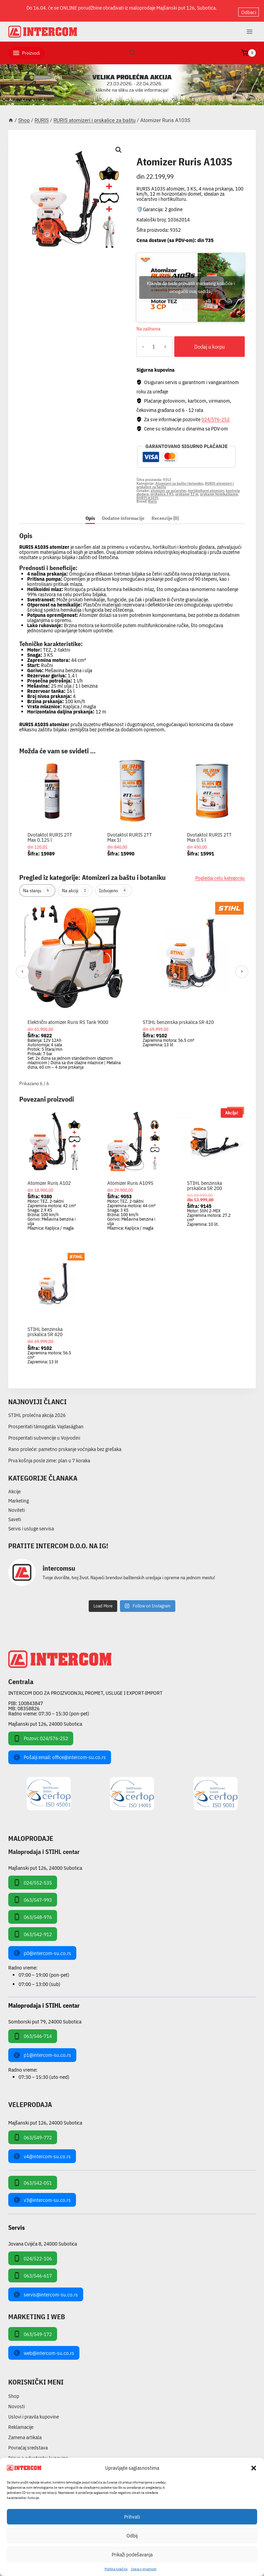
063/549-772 (32, 2131)
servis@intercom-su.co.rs (45, 2288)
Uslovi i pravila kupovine (33, 2411)
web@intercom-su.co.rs (43, 2347)
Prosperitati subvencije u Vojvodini (44, 1432)
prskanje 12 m (186, 488)
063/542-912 (32, 1928)
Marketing (18, 1495)
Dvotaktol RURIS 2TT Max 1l (129, 832)
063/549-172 (32, 2328)
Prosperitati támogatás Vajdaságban (46, 1421)
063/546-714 (32, 2030)
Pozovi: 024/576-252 (40, 1732)
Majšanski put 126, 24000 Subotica (45, 1718)
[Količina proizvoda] (149, 341)
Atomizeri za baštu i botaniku (179, 477)
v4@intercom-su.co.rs (42, 2150)
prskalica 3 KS (162, 488)
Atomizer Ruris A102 (49, 1177)
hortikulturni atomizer (206, 484)
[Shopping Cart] (248, 47)
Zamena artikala (25, 2431)
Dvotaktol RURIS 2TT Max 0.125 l (50, 832)
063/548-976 (32, 1911)
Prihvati (132, 2516)
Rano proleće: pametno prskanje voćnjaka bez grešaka (64, 1443)
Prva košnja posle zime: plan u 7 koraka (49, 1455)
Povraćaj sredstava (28, 2442)
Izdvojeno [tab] (113, 884)
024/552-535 (32, 1877)
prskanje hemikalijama (219, 488)
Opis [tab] (90, 512)
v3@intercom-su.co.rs (42, 2194)
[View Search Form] (132, 47)
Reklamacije (20, 2421)
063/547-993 (32, 1894)
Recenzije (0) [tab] (165, 512)
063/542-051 (32, 2177)
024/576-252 (215, 413)
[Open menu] (249, 26)
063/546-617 (32, 2270)
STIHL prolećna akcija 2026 (37, 1409)
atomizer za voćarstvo (168, 484)
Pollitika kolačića (116, 2569)
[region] (132, 983)
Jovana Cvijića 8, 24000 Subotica (42, 2238)
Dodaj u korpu (205, 341)
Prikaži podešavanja (132, 2554)
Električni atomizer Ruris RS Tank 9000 (68, 1016)
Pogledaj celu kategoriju (220, 872)
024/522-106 (32, 2252)
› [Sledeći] (242, 966)
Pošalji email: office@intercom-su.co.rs (59, 1751)
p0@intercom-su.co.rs (42, 1947)
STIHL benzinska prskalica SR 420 (178, 1016)
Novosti (16, 2401)
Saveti (14, 1513)
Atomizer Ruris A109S (130, 1177)
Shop (13, 2390)
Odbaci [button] (248, 8)
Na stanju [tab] (37, 884)
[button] (253, 2468)
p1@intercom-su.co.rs (42, 2049)
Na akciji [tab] (75, 884)
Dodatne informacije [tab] (123, 512)
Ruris (152, 495)
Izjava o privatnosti (143, 2569)
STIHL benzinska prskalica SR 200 (204, 1180)
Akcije (14, 1485)
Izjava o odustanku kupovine (38, 2452)
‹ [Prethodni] (22, 966)
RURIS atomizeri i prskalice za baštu (184, 146)
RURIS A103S (147, 492)
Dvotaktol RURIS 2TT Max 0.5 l (209, 832)
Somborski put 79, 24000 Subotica (44, 2016)
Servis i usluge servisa (31, 1522)
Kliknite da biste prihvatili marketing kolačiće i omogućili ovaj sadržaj (191, 282)
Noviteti (16, 1504)
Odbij (132, 2535)
